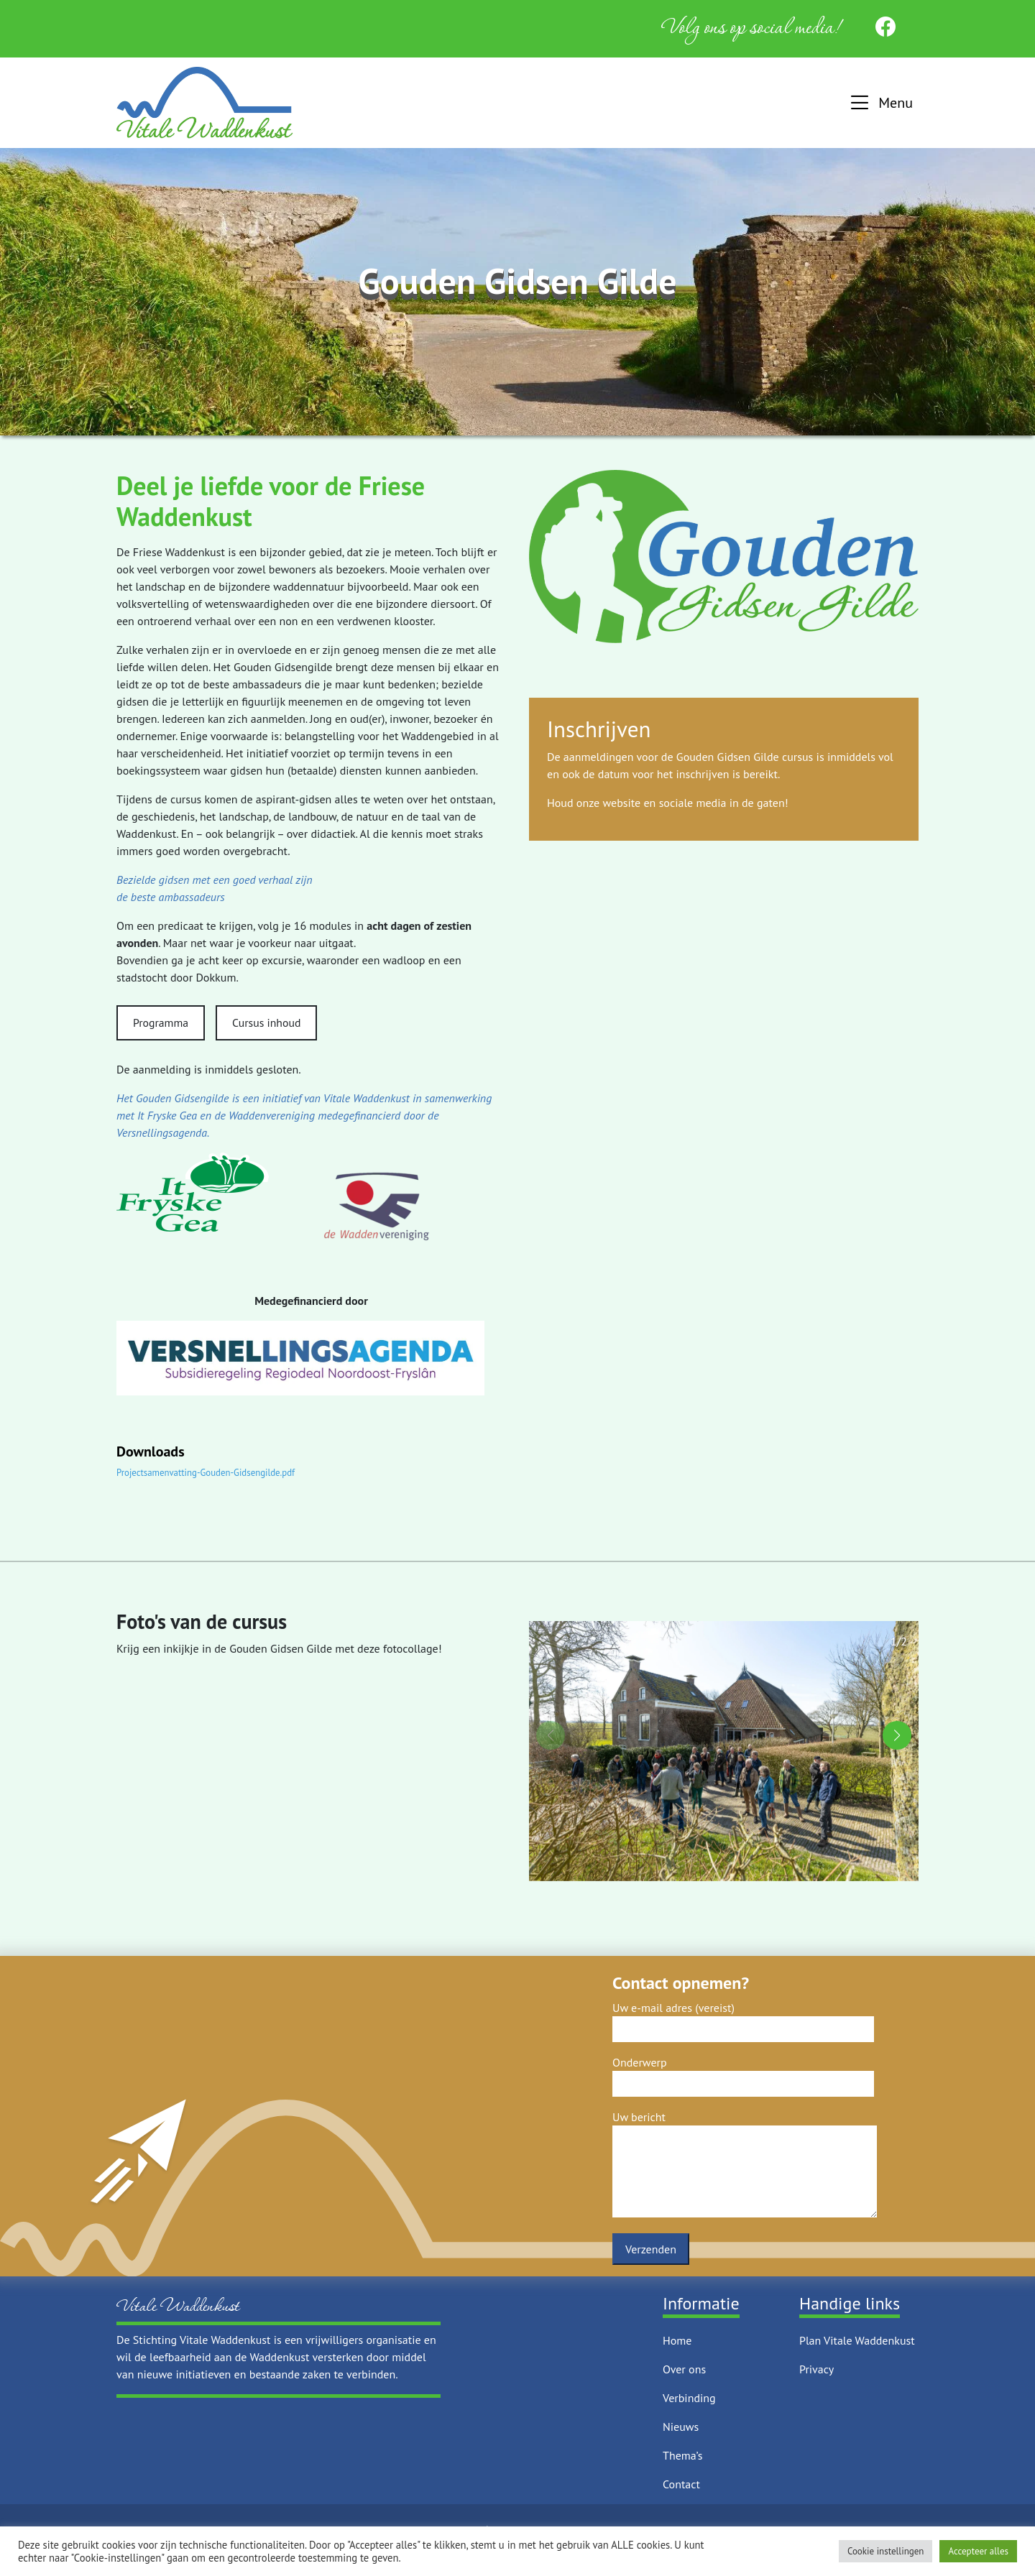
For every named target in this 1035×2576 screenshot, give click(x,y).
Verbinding (689, 2398)
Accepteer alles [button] (978, 2551)
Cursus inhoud (266, 1022)
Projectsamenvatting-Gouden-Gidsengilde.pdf (205, 1473)
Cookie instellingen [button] (885, 2551)
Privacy (816, 2369)
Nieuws (681, 2426)
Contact (681, 2484)
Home (677, 2340)
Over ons (684, 2369)
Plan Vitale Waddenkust (857, 2340)
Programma (160, 1022)
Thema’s (682, 2455)
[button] (880, 103)
